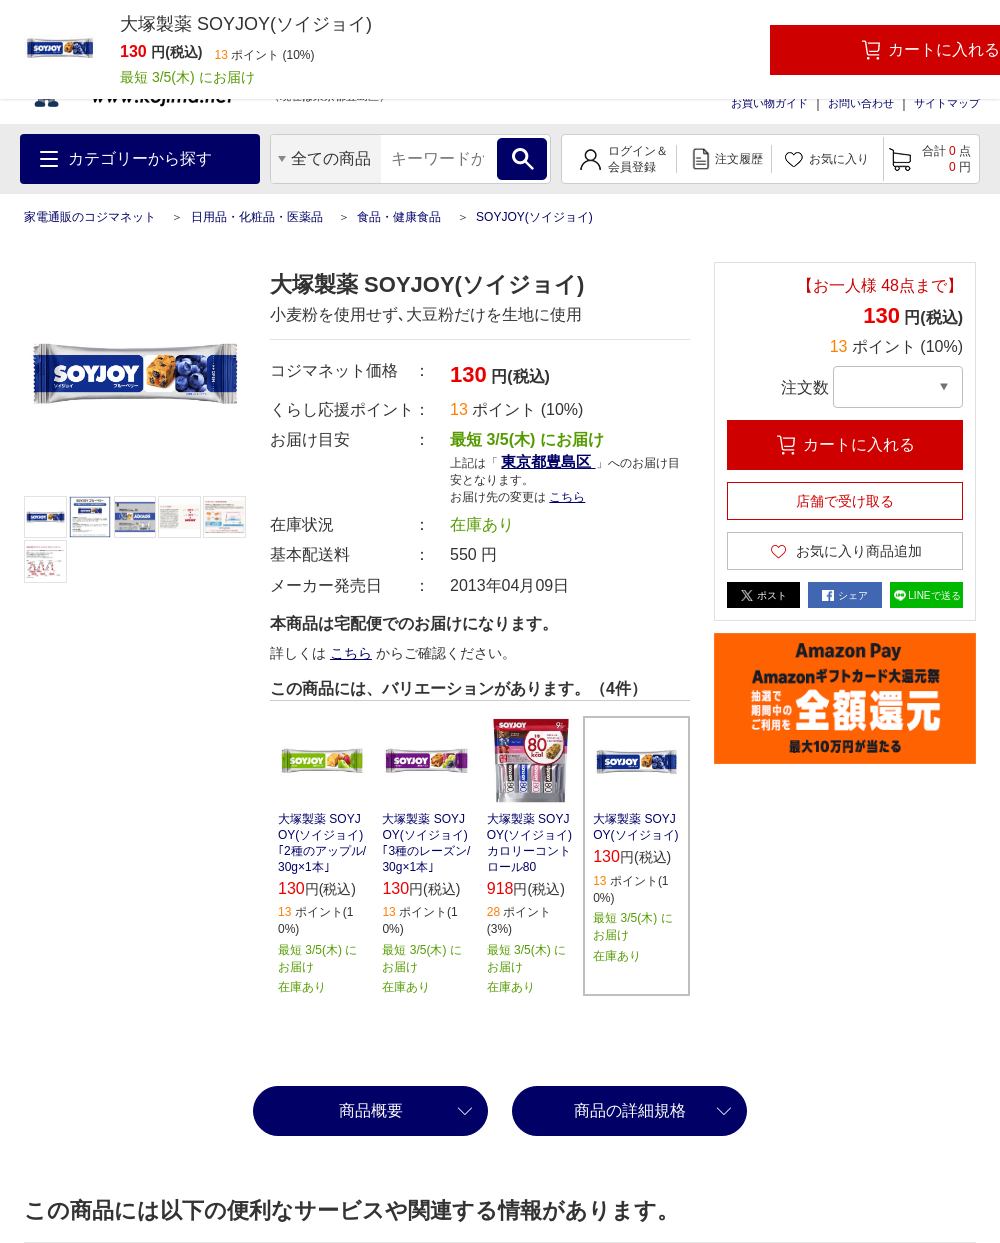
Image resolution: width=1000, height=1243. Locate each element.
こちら (567, 497)
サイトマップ (947, 103)
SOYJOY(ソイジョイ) (534, 217)
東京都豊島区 (548, 461)
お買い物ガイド (769, 103)
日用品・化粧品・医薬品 (257, 217)
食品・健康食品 (399, 217)
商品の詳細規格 (630, 1110)
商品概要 (371, 1110)
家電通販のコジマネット (90, 217)
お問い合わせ (861, 103)
